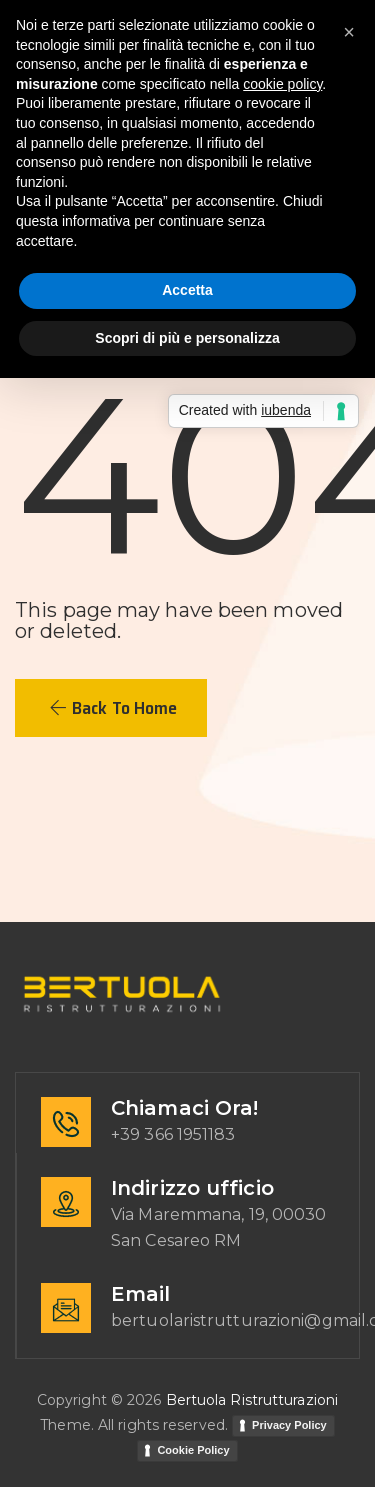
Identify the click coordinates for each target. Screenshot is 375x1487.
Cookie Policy (193, 1450)
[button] (111, 708)
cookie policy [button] (282, 84)
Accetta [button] (187, 290)
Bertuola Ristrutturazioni (252, 1400)
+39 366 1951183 (173, 1134)
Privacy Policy (289, 1425)
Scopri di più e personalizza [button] (187, 338)
